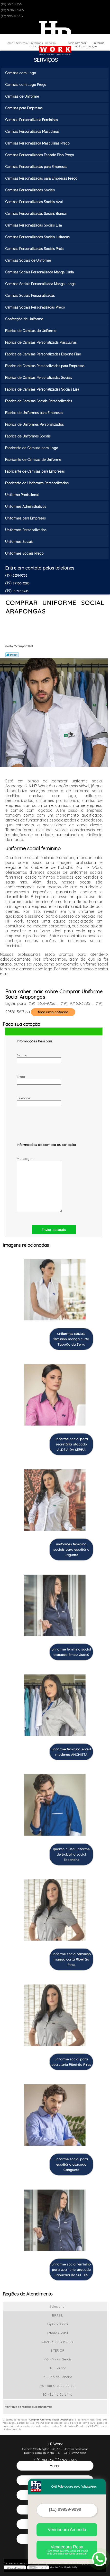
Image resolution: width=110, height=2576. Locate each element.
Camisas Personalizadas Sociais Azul (34, 202)
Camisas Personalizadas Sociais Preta (34, 249)
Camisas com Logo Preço (26, 85)
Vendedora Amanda (67, 2529)
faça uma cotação (53, 1012)
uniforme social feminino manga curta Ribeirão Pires (71, 1959)
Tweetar (12, 654)
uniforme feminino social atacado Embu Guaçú (71, 1652)
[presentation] (48, 1126)
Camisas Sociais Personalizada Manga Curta (40, 272)
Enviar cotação (54, 1229)
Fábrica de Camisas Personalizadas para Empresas (45, 366)
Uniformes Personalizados (26, 530)
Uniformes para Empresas (26, 518)
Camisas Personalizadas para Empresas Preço (41, 178)
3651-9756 (14, 4)
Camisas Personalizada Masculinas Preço (38, 143)
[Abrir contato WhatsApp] (99, 2559)
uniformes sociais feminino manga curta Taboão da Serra (71, 1339)
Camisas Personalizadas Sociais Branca (36, 214)
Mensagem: (33, 1184)
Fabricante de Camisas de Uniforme (33, 460)
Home (55, 2465)
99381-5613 (15, 16)
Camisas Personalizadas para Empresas (36, 167)
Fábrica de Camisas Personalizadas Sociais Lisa (42, 389)
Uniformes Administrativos (26, 507)
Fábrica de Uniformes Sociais (28, 436)
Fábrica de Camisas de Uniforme (31, 331)
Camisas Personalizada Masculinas (32, 132)
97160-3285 (15, 10)
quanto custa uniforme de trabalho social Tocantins (71, 1854)
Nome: (33, 1058)
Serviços (46, 60)
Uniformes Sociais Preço (25, 553)
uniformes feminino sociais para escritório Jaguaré (71, 1549)
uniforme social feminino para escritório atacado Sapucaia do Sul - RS (71, 2269)
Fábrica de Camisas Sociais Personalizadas (39, 401)
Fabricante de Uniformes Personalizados (37, 483)
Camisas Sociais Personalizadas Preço (35, 307)
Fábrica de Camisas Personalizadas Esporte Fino (43, 354)
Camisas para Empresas (24, 108)
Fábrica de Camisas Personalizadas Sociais (39, 378)
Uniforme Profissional (22, 495)
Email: (33, 1079)
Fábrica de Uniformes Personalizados (35, 424)
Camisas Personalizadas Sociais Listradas (38, 237)
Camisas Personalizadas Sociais (30, 190)
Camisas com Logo (21, 73)
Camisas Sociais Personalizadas (30, 296)
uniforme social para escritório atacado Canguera (71, 2164)
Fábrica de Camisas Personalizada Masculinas (41, 342)
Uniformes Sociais (19, 542)
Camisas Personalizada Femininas (32, 120)
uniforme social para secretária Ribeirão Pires (71, 2062)
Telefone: (33, 1101)
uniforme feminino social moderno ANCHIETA (71, 1752)
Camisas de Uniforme (22, 96)
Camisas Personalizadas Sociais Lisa (34, 225)
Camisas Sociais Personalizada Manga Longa (40, 284)
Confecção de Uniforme (24, 319)
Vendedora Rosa (67, 2550)
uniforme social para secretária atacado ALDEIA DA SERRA (71, 1444)
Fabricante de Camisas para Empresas (35, 471)
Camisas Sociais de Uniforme (28, 260)
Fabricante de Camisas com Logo (32, 448)
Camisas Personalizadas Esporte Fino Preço (40, 155)
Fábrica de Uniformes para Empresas (34, 413)
